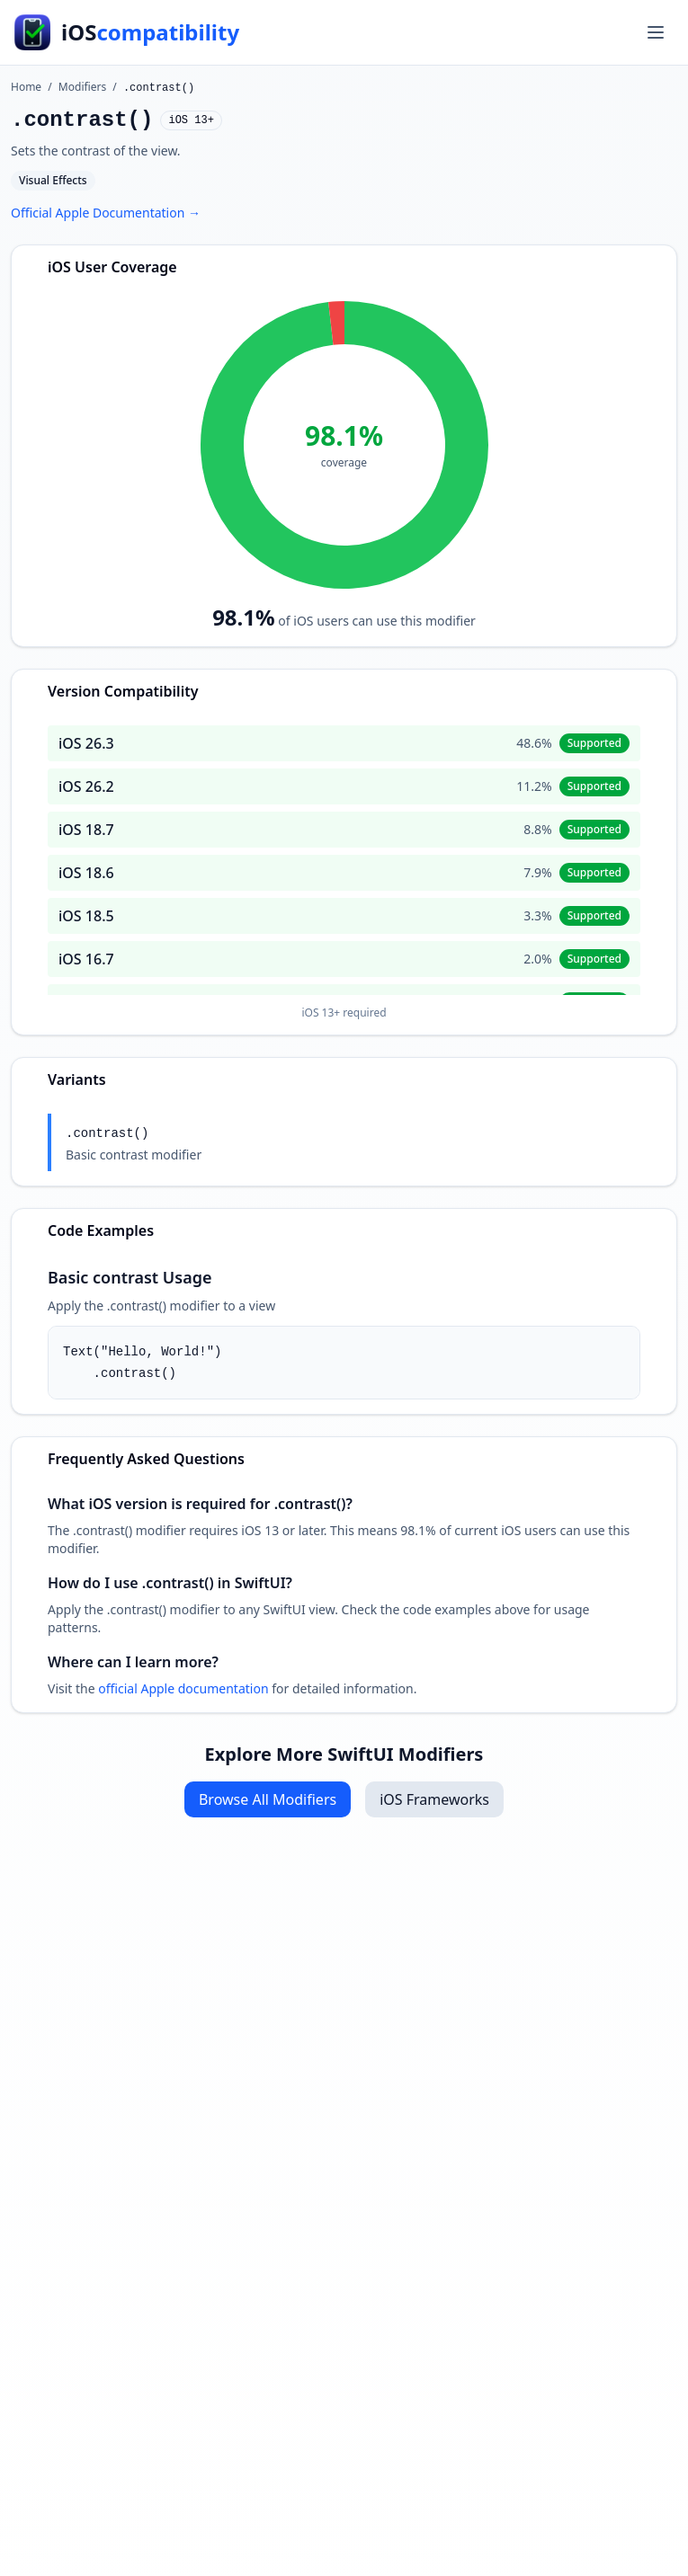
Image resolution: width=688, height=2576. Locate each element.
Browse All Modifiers (267, 1799)
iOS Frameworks (434, 1799)
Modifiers (82, 86)
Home (26, 86)
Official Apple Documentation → (106, 212)
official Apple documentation (183, 1688)
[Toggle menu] (656, 32)
